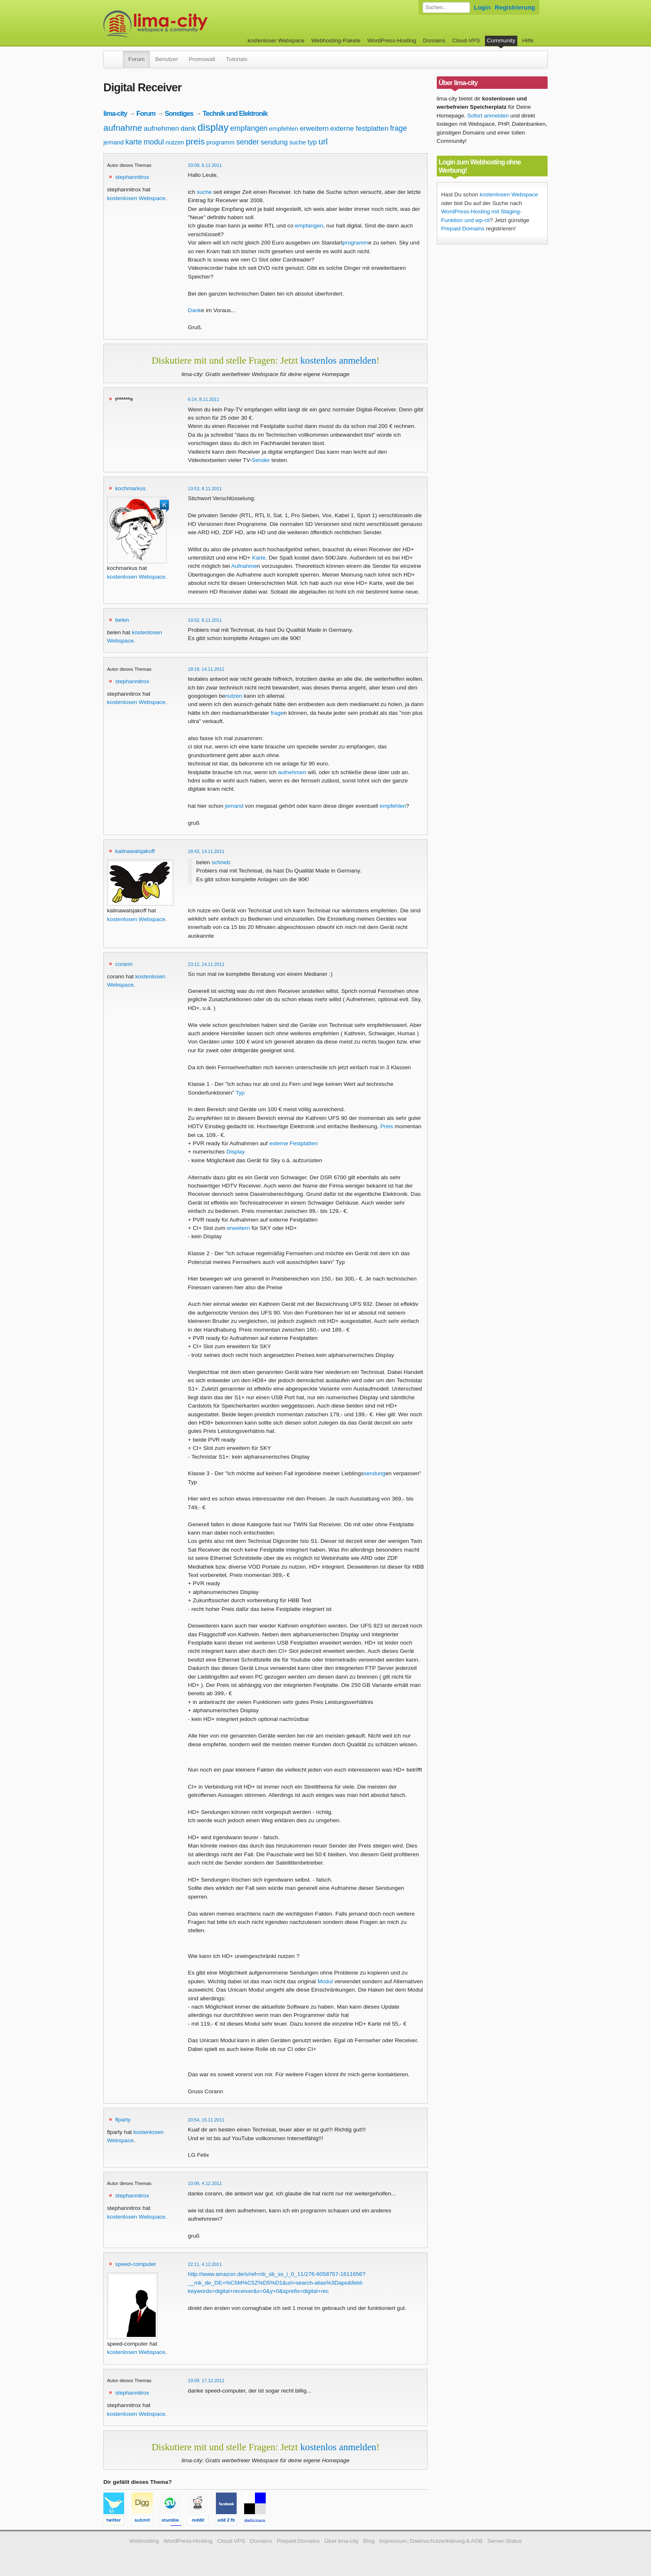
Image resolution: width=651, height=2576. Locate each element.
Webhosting (144, 2541)
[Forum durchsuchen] (446, 7)
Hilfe (528, 40)
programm (220, 142)
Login (482, 7)
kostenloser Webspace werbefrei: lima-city (186, 23)
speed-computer (135, 2264)
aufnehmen (161, 128)
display (213, 127)
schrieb (221, 862)
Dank (194, 310)
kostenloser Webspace (275, 40)
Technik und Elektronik (235, 113)
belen (122, 620)
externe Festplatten (293, 1143)
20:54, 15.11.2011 (206, 2119)
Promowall (202, 59)
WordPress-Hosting (391, 40)
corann (124, 964)
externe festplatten (359, 128)
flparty (123, 2120)
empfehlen (283, 128)
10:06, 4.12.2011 (205, 2183)
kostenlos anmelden (338, 360)
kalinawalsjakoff (135, 851)
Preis (386, 1126)
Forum (136, 59)
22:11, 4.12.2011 (205, 2264)
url (323, 141)
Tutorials (236, 59)
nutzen (175, 142)
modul (154, 142)
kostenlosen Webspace (136, 198)
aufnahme (122, 127)
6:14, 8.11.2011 (204, 399)
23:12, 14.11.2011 (206, 964)
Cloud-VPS (466, 40)
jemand (113, 142)
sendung (274, 142)
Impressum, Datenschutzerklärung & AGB (430, 2541)
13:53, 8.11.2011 (205, 488)
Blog (368, 2541)
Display (235, 1152)
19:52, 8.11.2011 (205, 620)
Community (501, 40)
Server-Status (504, 2541)
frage (398, 128)
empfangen (248, 128)
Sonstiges (179, 113)
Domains (434, 40)
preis (195, 141)
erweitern (314, 128)
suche (297, 142)
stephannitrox (132, 177)
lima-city (115, 113)
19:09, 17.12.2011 (206, 2380)
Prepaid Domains (463, 228)
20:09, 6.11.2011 (205, 165)
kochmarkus (130, 488)
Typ (240, 1093)
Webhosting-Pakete (335, 40)
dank (188, 128)
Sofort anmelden (488, 115)
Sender (261, 460)
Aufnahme (244, 566)
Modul (325, 1981)
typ (312, 142)
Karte (259, 558)
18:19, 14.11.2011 (206, 669)
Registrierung (515, 7)
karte (133, 142)
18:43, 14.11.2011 (206, 851)
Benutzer (166, 59)
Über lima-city (341, 2541)
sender (247, 142)
